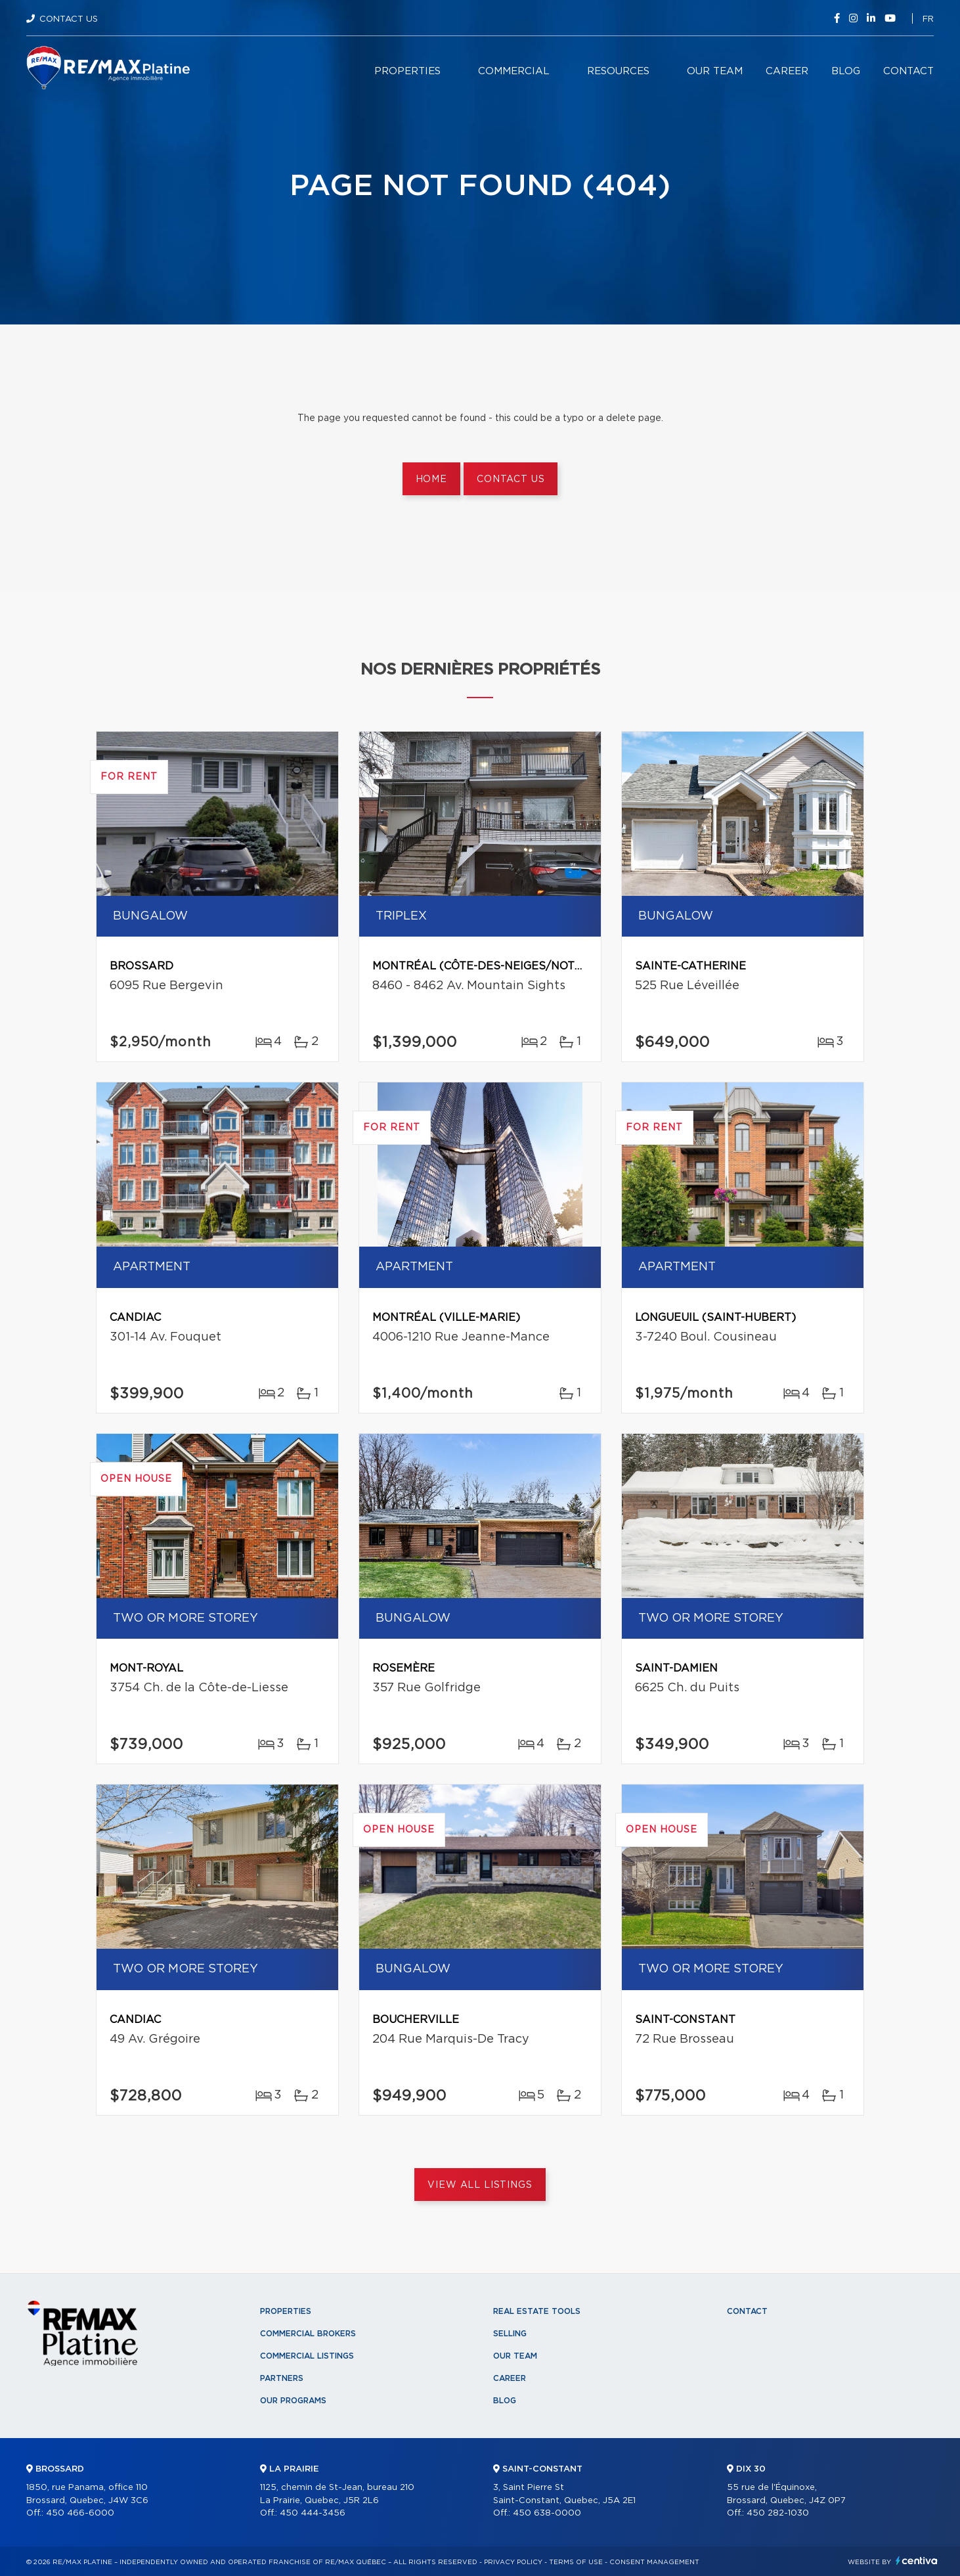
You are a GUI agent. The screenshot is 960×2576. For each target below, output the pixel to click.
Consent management (654, 2562)
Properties (407, 71)
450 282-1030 (778, 2513)
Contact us (510, 479)
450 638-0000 (547, 2513)
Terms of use (576, 2562)
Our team (715, 71)
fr (928, 19)
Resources (618, 71)
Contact (908, 71)
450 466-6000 (80, 2513)
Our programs (293, 2401)
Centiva (917, 2560)
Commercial (514, 71)
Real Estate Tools (536, 2311)
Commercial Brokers (308, 2334)
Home (431, 479)
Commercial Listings (307, 2356)
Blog (845, 71)
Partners (281, 2378)
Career (787, 71)
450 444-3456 (312, 2513)
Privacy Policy (513, 2562)
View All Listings (479, 2185)
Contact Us (68, 19)
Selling (510, 2334)
